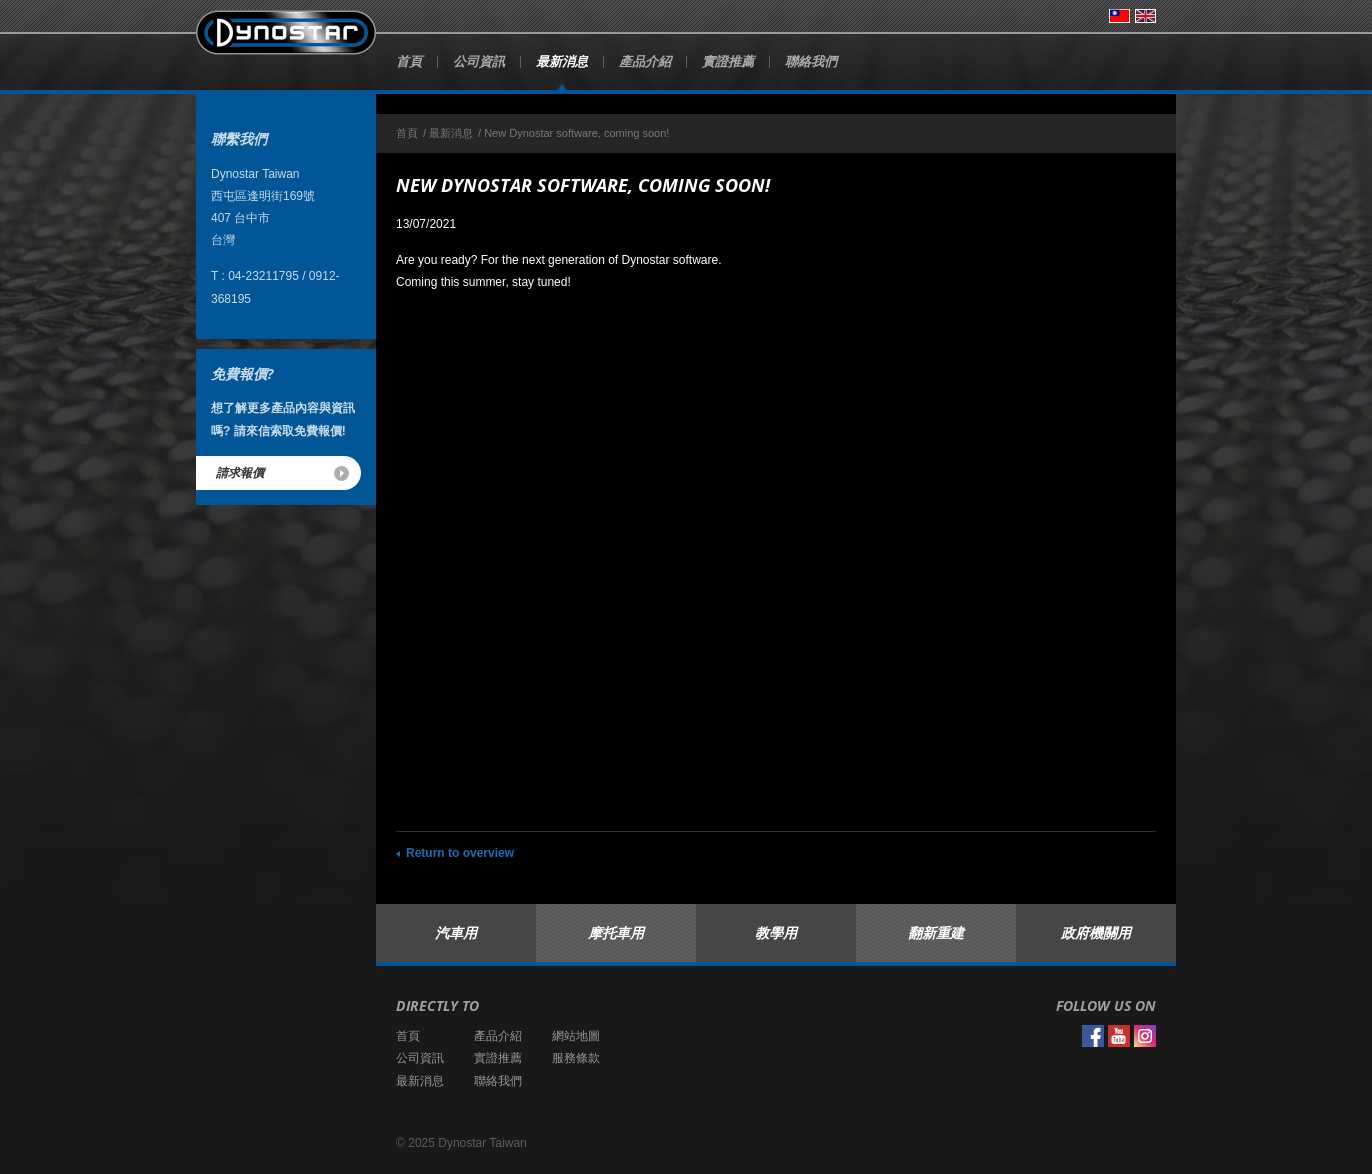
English (1145, 16)
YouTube (1119, 1036)
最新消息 (562, 61)
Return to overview (460, 853)
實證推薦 (728, 61)
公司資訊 (479, 61)
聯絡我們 (811, 61)
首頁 (409, 61)
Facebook (1093, 1036)
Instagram (1145, 1036)
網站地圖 (576, 1036)
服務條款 (576, 1058)
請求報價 (240, 472)
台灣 (1119, 16)
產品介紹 (645, 61)
